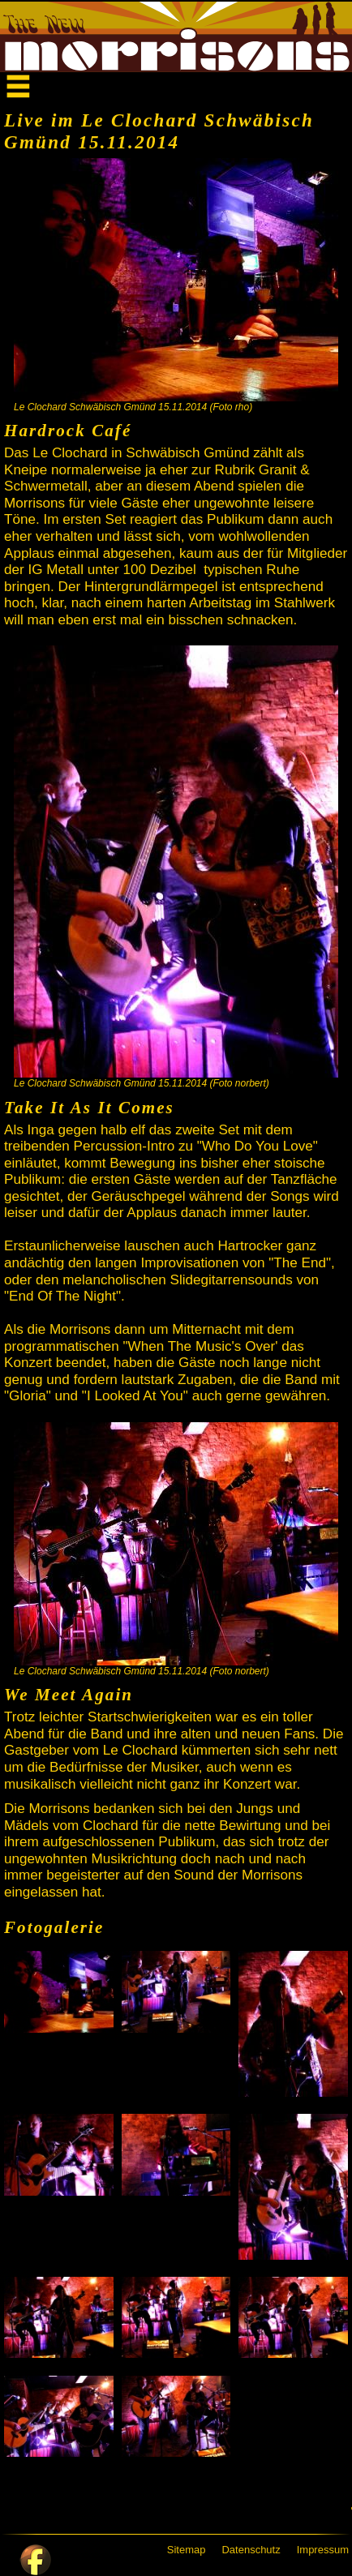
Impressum (323, 2550)
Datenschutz (250, 2550)
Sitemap (186, 2550)
